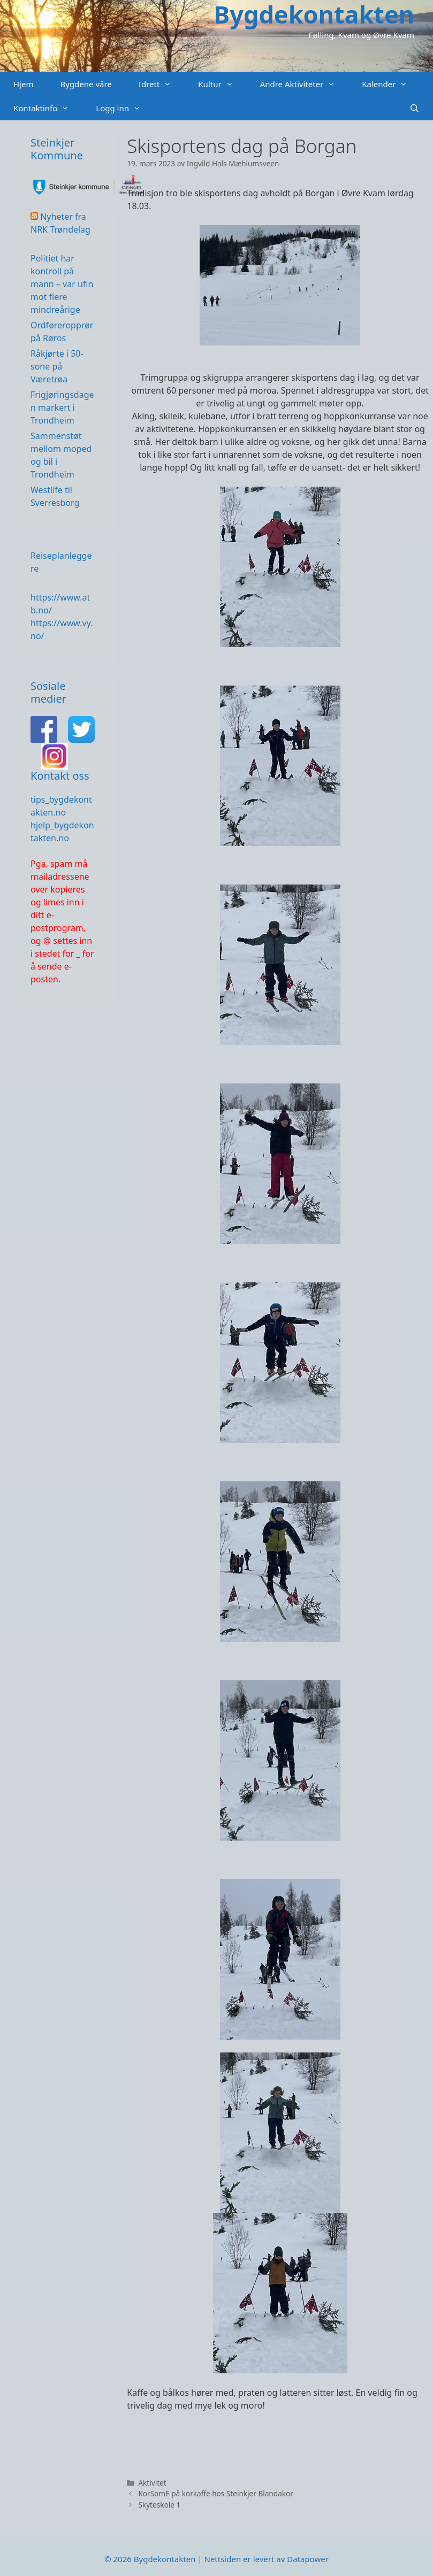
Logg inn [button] (125, 108)
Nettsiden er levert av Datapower (266, 2559)
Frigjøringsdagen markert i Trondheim (62, 407)
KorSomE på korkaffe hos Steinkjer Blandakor (215, 2493)
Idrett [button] (162, 84)
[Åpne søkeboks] (414, 108)
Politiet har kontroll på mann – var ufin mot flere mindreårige (62, 284)
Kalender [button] (391, 84)
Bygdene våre (85, 84)
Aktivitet (152, 2483)
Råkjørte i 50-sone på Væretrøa (57, 366)
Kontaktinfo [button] (47, 108)
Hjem (23, 84)
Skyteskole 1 (159, 2505)
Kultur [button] (222, 84)
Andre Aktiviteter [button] (304, 84)
